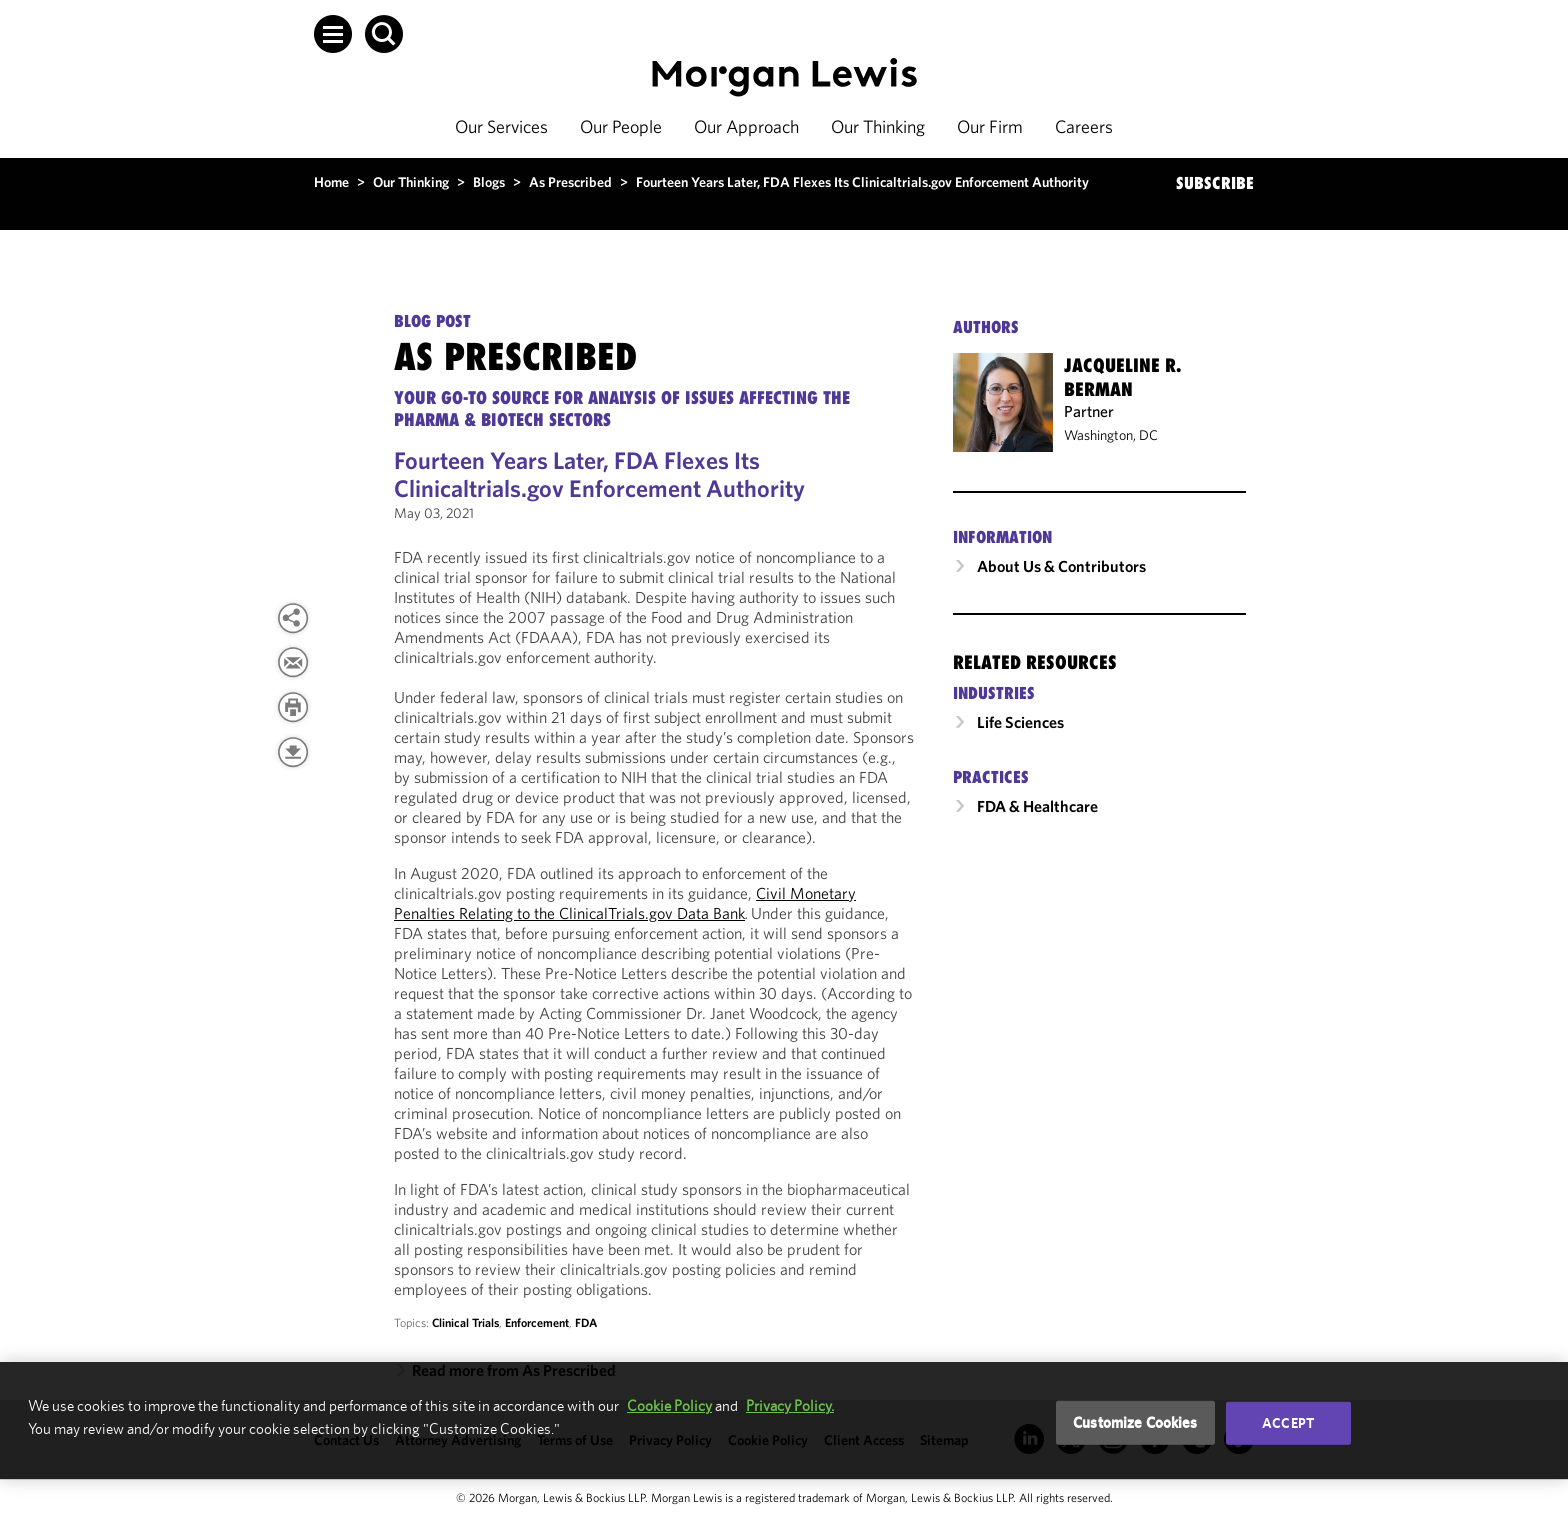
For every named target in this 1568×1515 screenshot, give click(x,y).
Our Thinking (878, 126)
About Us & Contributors (1061, 566)
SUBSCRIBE (1215, 183)
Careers (1084, 126)
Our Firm (990, 126)
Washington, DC (1111, 435)
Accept (1288, 1423)
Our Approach (746, 126)
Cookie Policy (669, 1405)
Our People (621, 126)
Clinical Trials (465, 1322)
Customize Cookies (1135, 1422)
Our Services (501, 126)
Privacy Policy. (790, 1405)
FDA (586, 1322)
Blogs (489, 182)
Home (331, 182)
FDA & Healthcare (1037, 806)
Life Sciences (1020, 722)
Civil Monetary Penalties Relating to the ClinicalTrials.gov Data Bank (625, 903)
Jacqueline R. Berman (1122, 377)
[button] (333, 34)
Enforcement (537, 1322)
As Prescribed (570, 182)
